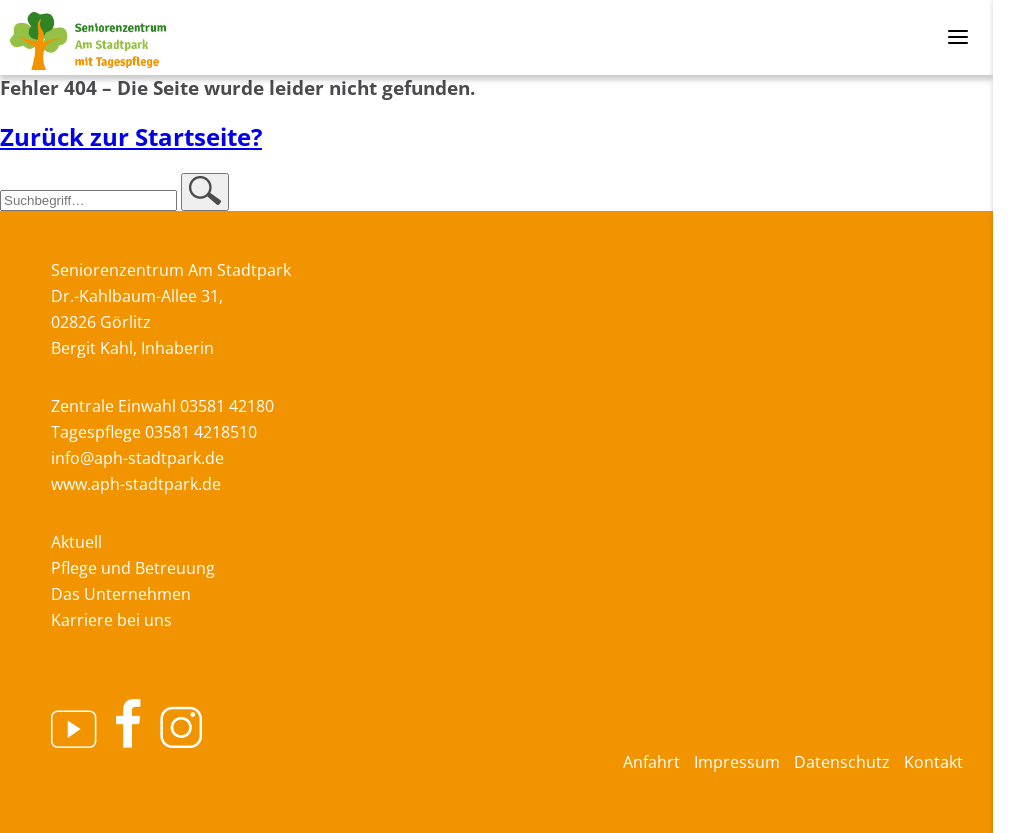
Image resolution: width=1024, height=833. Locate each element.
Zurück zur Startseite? (131, 136)
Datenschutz (842, 762)
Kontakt (933, 762)
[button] (205, 192)
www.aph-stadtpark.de (136, 484)
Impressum (737, 762)
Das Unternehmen (121, 594)
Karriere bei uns (111, 620)
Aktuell (76, 542)
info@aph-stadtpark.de (137, 458)
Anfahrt (651, 762)
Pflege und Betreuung (133, 568)
